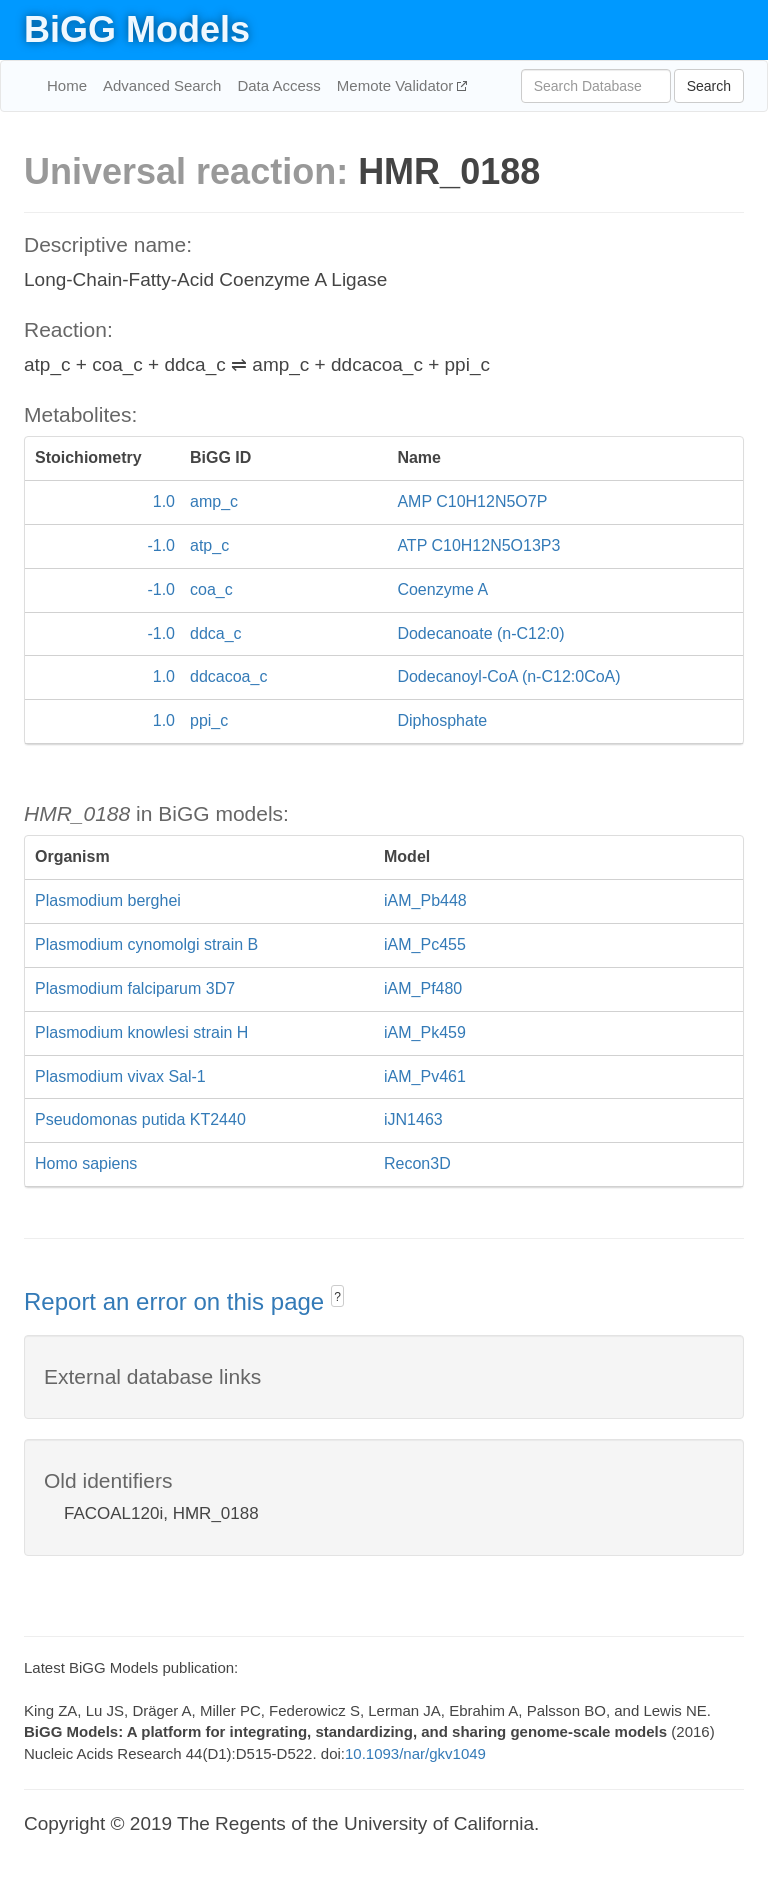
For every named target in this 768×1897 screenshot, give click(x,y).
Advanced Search (162, 85)
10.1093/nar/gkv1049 (415, 1753)
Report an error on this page (177, 1301)
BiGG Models (137, 29)
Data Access (278, 85)
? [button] (337, 1297)
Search (709, 86)
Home (67, 85)
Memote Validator (397, 85)
